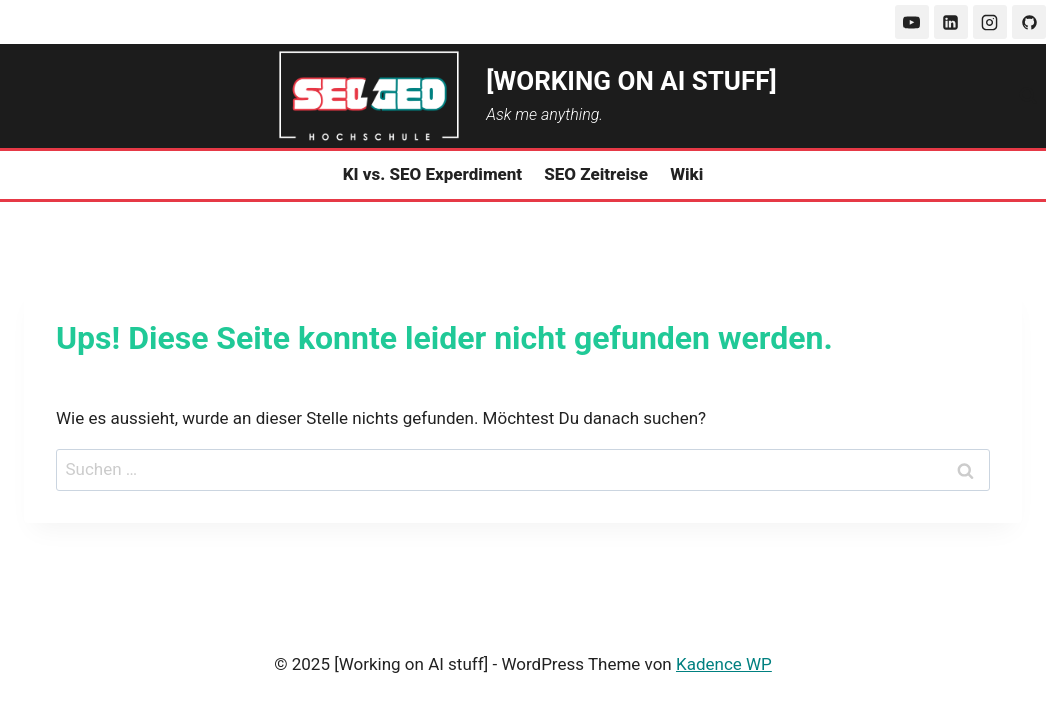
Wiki (686, 174)
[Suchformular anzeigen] (1028, 96)
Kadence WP (724, 664)
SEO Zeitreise (596, 174)
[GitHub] (1029, 22)
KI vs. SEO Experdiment (433, 174)
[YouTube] (912, 22)
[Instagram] (990, 22)
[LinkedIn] (951, 22)
